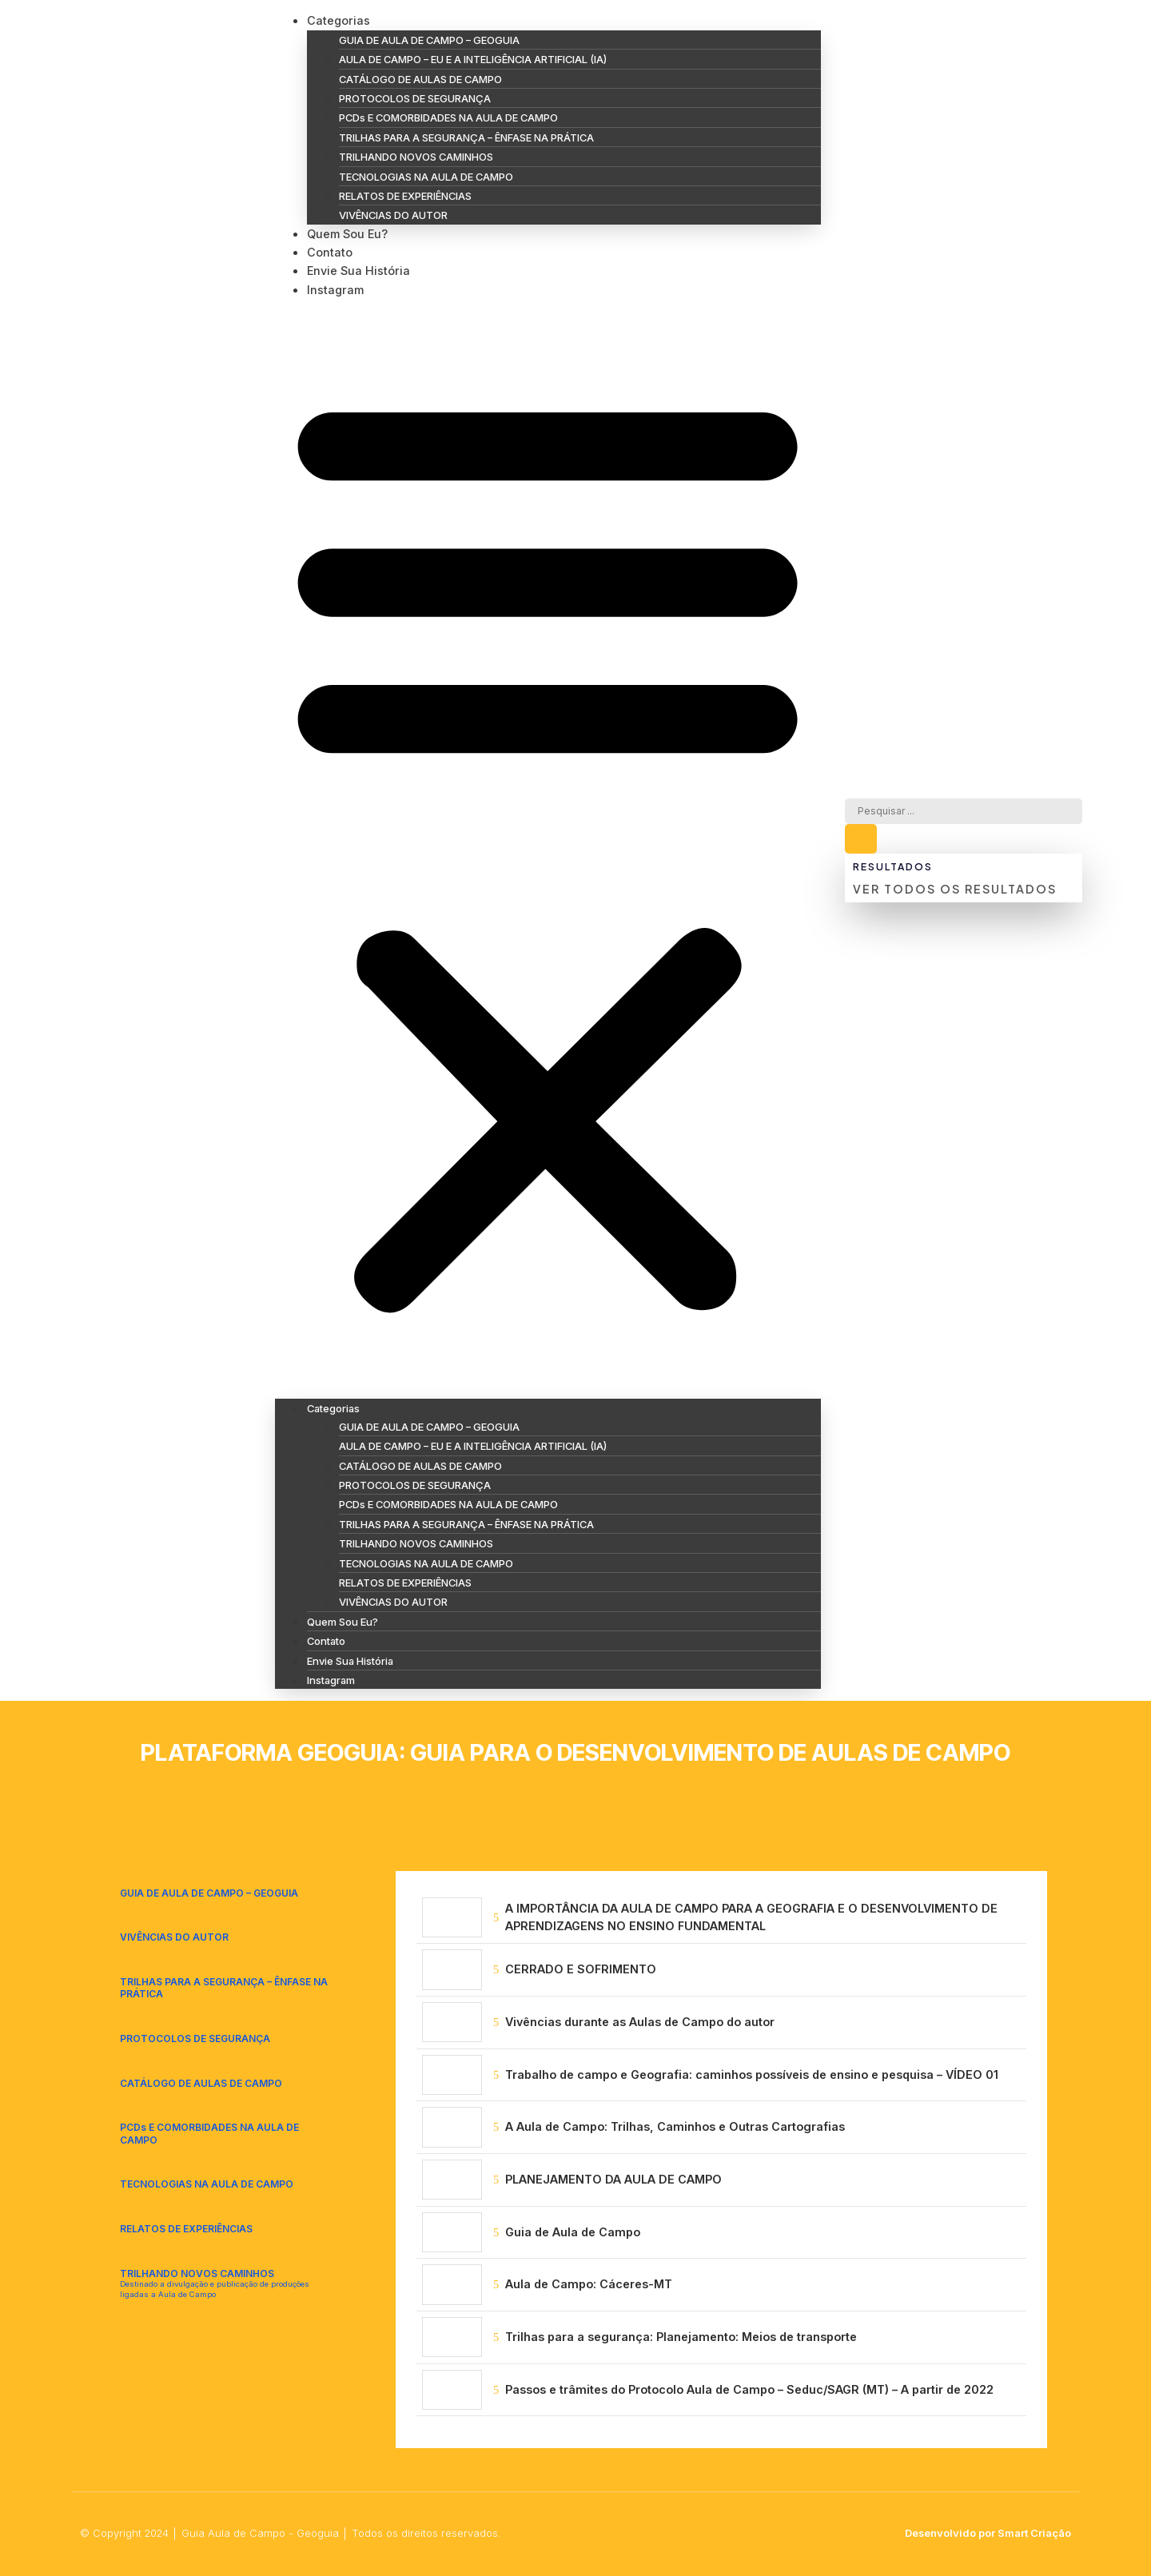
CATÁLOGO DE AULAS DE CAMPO (420, 79)
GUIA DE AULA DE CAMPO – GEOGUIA (429, 40)
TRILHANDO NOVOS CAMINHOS (416, 156)
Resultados (892, 867)
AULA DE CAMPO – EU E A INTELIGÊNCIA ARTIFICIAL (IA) (473, 59)
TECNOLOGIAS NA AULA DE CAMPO (426, 176)
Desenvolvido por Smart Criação (988, 2532)
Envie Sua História (358, 270)
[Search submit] (861, 840)
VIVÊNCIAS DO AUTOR (393, 215)
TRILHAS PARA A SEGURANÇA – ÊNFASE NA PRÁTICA (466, 137)
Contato (329, 252)
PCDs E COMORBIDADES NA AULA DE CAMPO (448, 117)
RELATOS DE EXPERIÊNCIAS (405, 195)
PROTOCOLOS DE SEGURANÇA (415, 98)
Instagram (335, 290)
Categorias (338, 20)
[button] (547, 848)
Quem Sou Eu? (347, 234)
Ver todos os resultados (955, 889)
